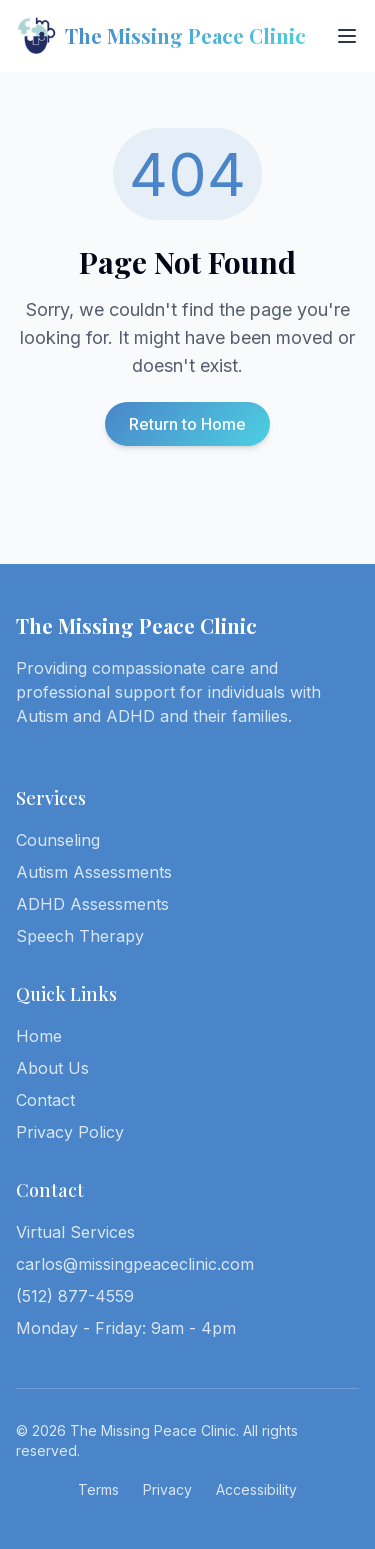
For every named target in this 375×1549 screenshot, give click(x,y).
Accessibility (256, 1489)
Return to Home (187, 424)
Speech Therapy (80, 936)
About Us (52, 1068)
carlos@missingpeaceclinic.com (135, 1264)
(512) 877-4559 (75, 1296)
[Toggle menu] (347, 36)
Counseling (58, 840)
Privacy (167, 1489)
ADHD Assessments (92, 904)
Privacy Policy (70, 1132)
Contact (45, 1100)
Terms (98, 1489)
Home (39, 1036)
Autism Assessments (94, 872)
